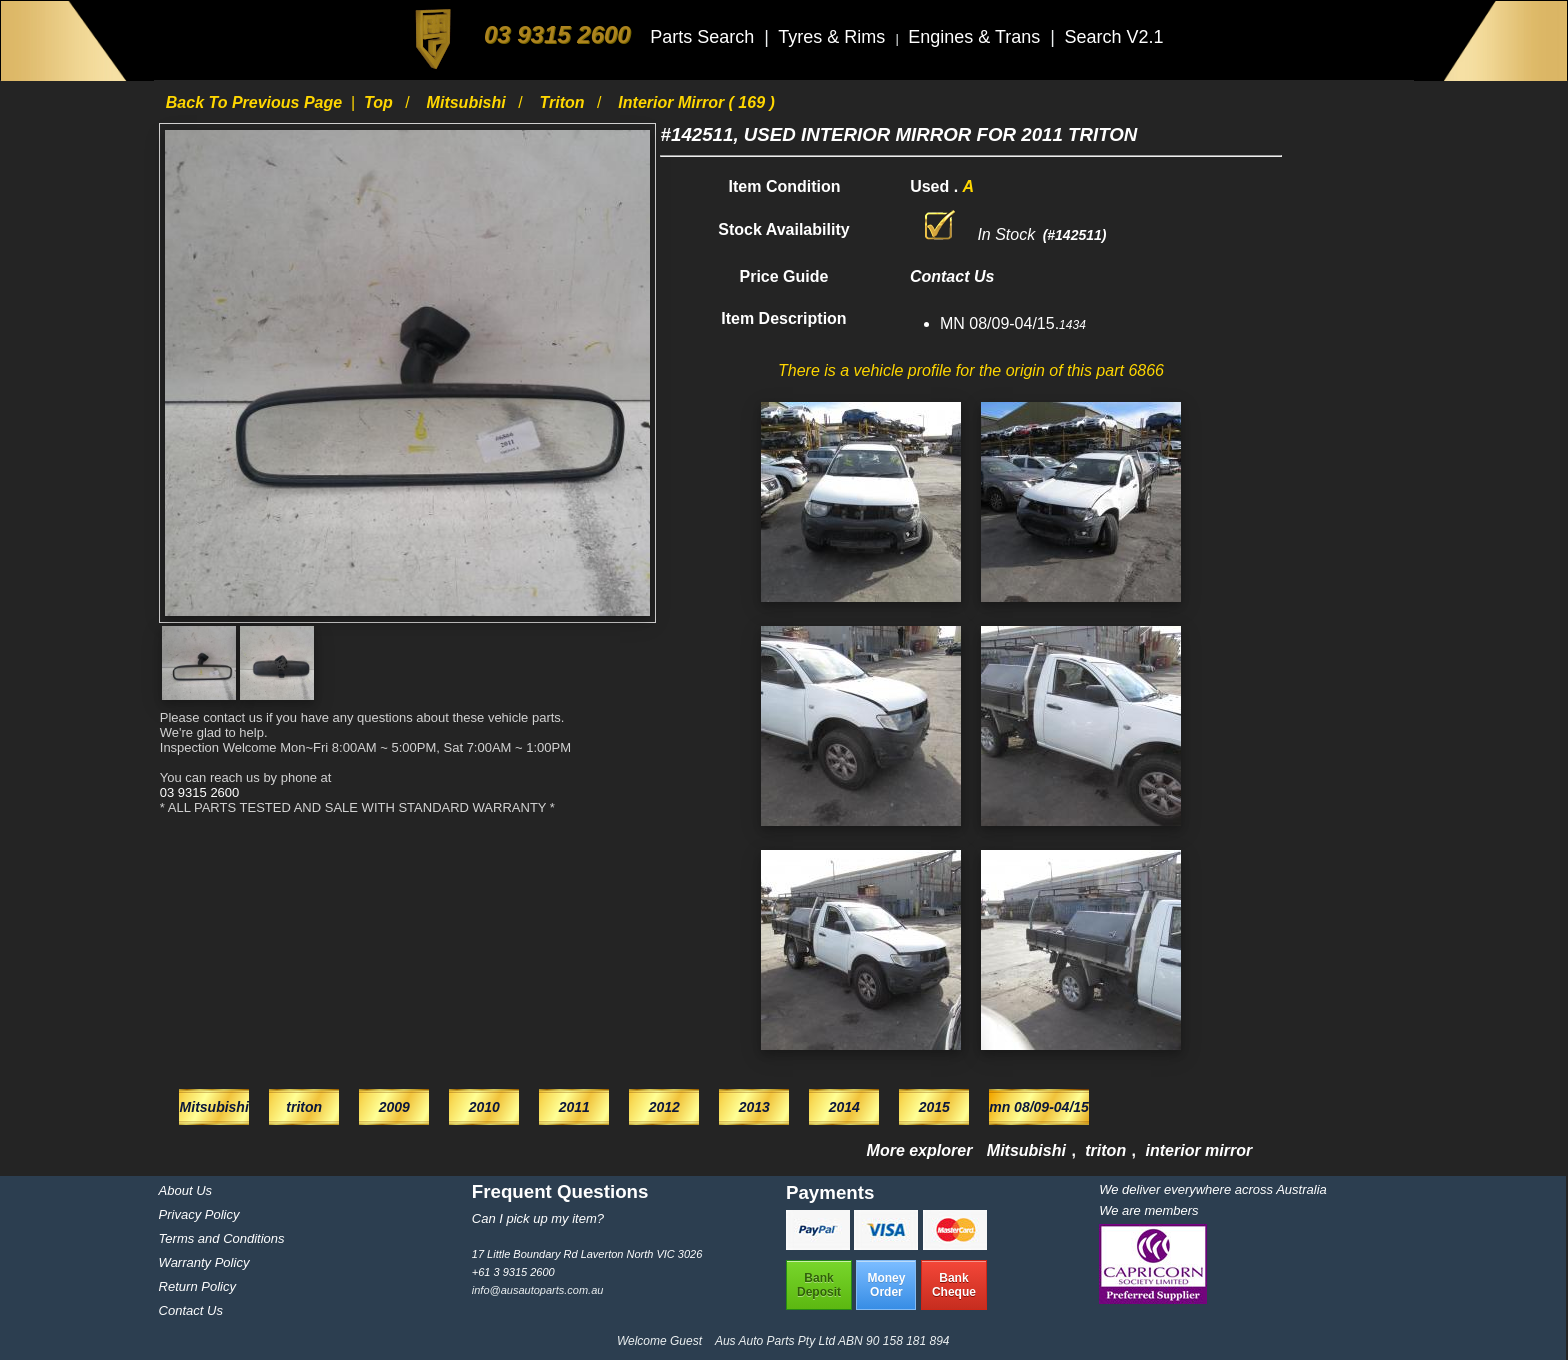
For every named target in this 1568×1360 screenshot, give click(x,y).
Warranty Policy (204, 1262)
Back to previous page (256, 102)
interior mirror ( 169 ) (696, 102)
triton (564, 102)
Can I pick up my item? (538, 1218)
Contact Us (191, 1310)
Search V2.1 (1113, 37)
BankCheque (954, 1285)
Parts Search (704, 37)
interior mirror (1199, 1150)
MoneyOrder (886, 1285)
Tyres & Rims (834, 37)
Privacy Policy (199, 1214)
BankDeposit (819, 1285)
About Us (185, 1190)
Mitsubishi (469, 102)
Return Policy (197, 1286)
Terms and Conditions (222, 1238)
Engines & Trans (976, 37)
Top (380, 102)
